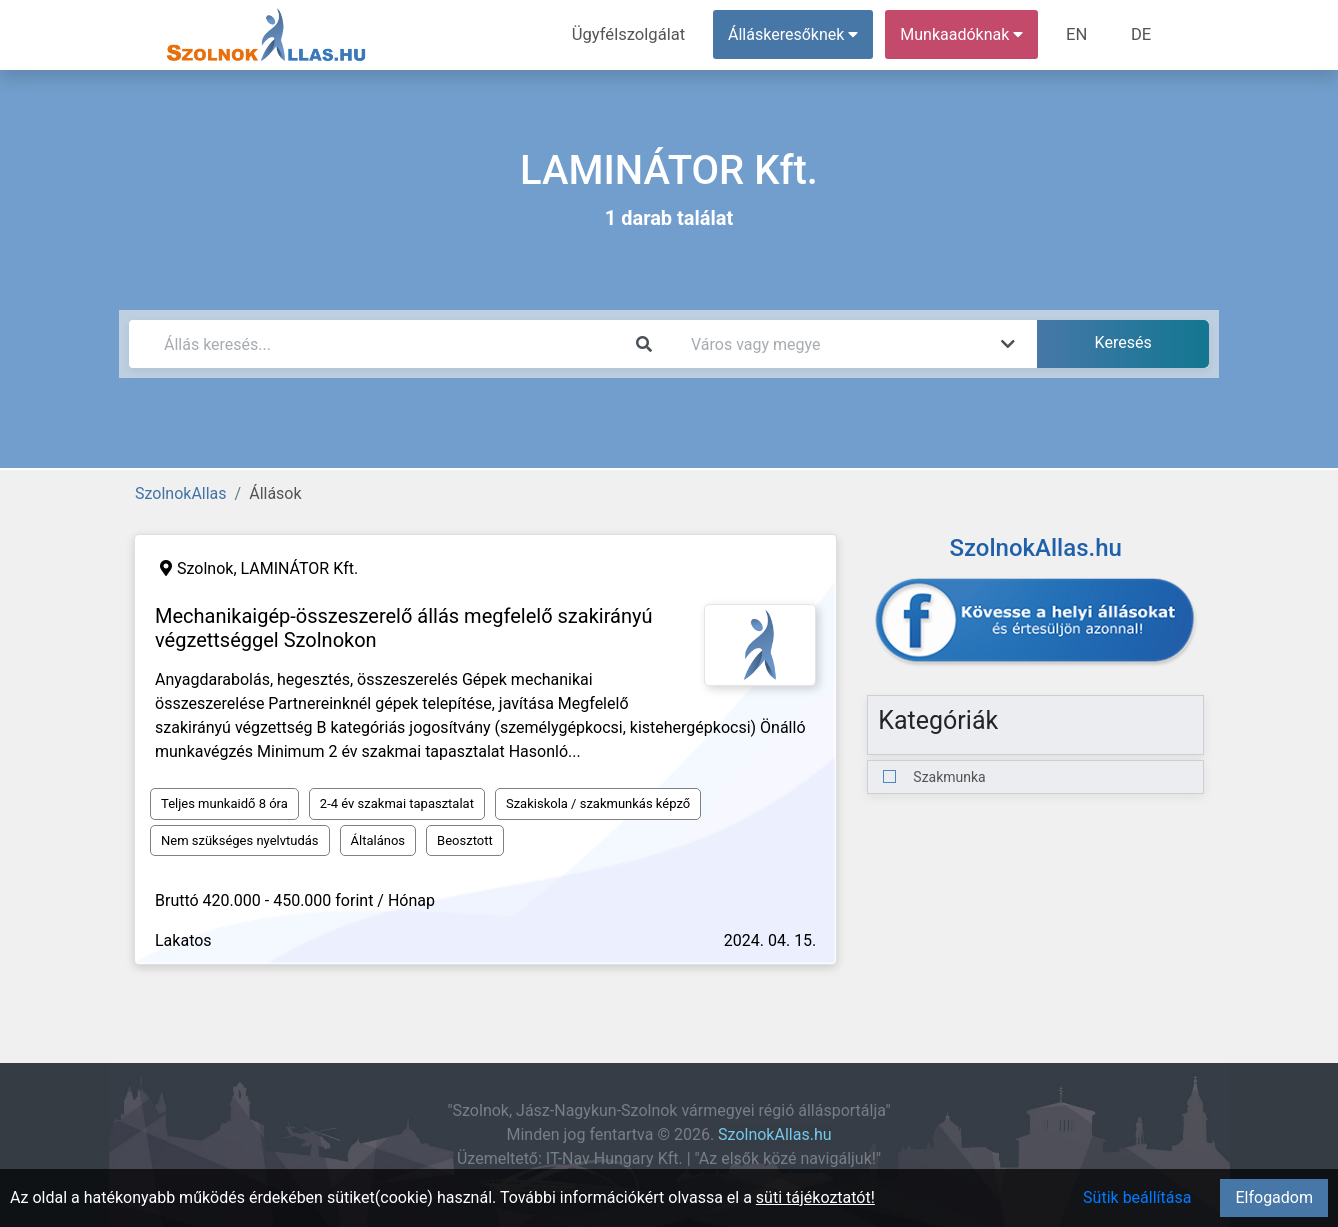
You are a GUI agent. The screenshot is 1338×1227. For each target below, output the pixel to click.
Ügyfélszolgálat (635, 34)
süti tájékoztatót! (815, 1197)
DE (1142, 34)
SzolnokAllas (181, 493)
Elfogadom (1274, 1197)
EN (1080, 34)
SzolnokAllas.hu (774, 1134)
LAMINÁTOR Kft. (300, 568)
